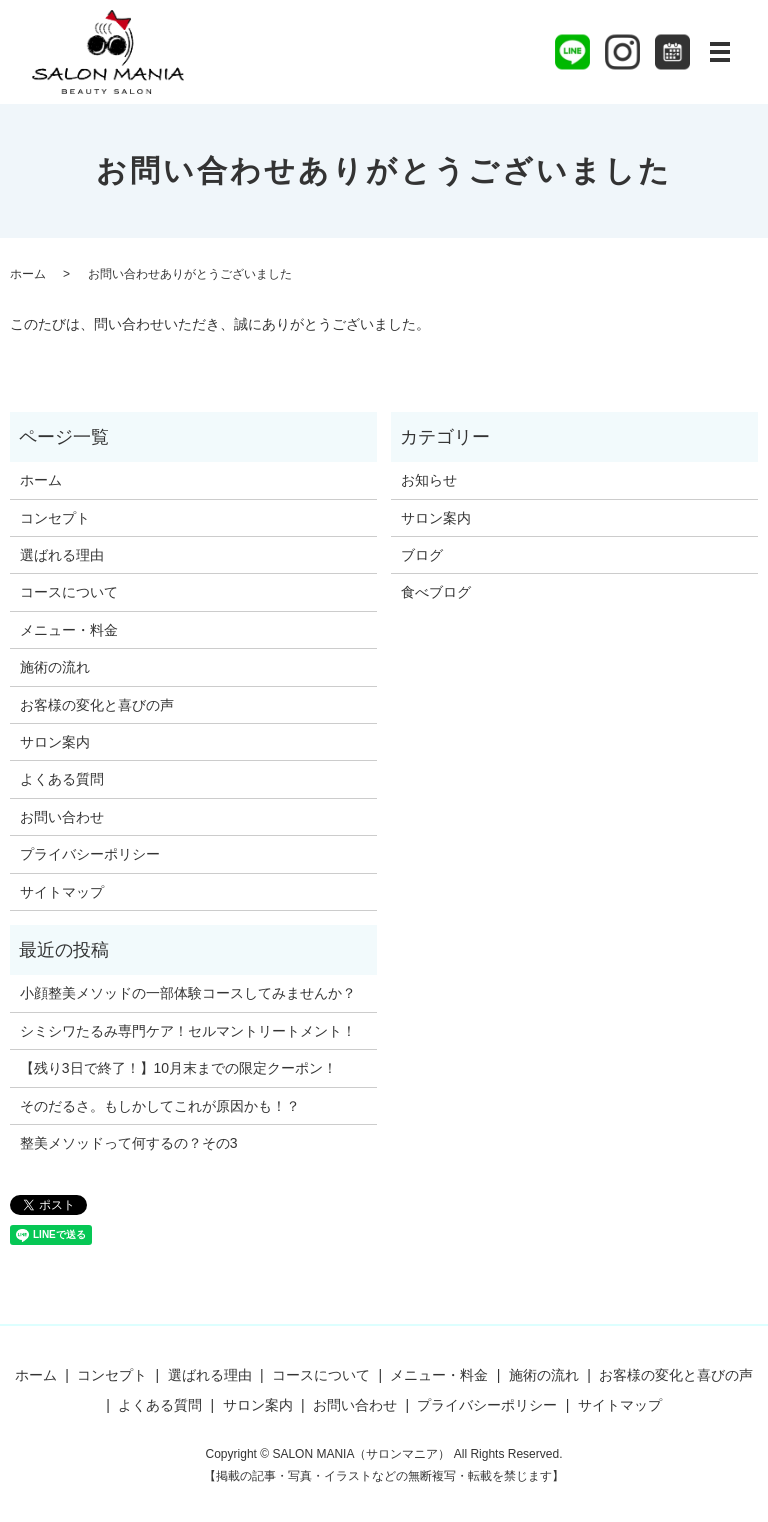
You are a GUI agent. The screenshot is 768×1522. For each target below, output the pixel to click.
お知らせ (429, 480)
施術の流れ (55, 667)
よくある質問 (62, 779)
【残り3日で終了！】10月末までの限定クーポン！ (178, 1068)
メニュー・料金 (69, 630)
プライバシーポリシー (90, 854)
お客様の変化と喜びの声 (97, 705)
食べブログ (436, 592)
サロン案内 (55, 742)
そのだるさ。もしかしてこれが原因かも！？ (160, 1106)
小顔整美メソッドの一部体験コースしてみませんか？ (188, 993)
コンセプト (55, 518)
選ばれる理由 (62, 555)
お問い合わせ (62, 817)
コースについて (69, 592)
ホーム (28, 274)
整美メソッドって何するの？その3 (129, 1143)
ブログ (422, 555)
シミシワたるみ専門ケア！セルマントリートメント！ (188, 1031)
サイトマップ (62, 892)
